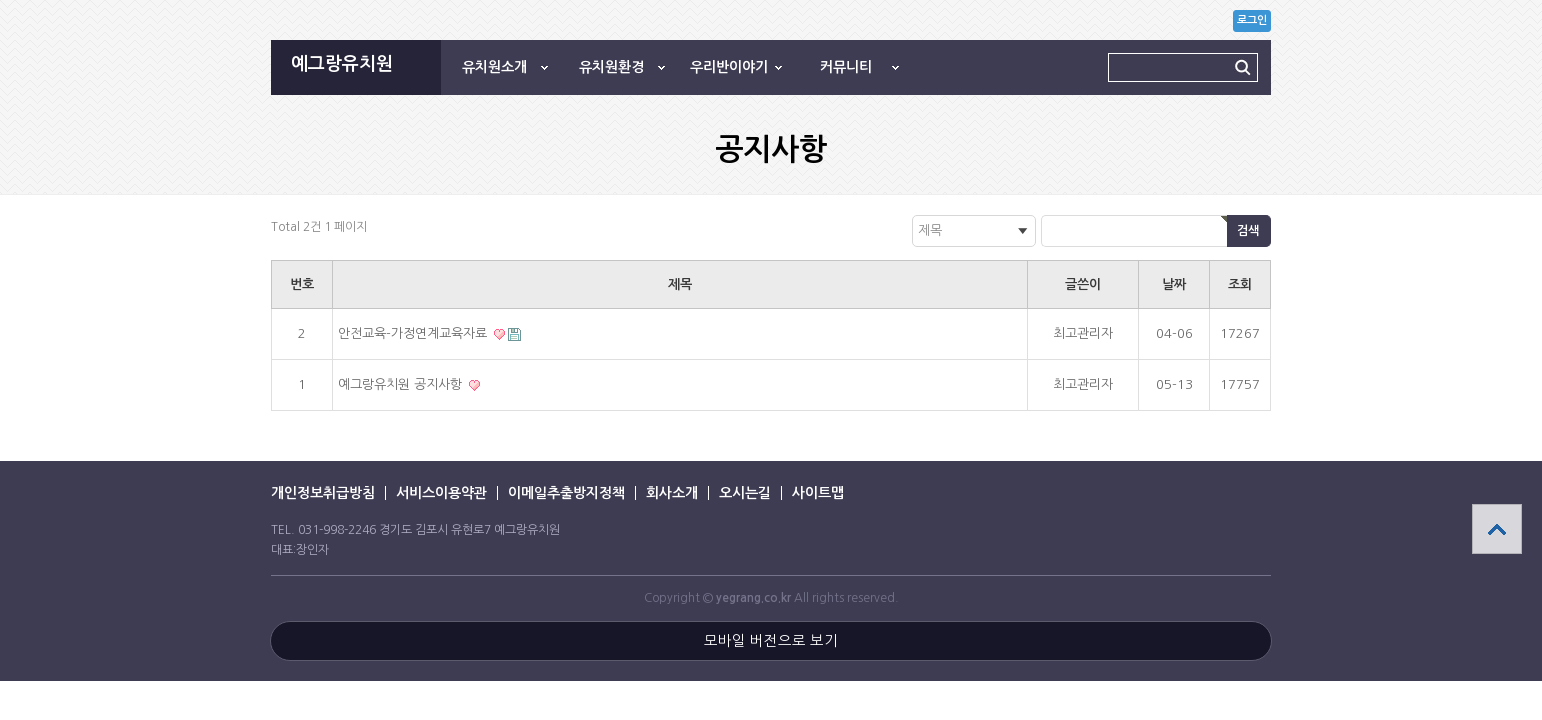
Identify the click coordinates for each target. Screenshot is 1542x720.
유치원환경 (611, 67)
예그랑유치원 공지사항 (402, 384)
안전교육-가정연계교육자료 (414, 333)
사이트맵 (818, 493)
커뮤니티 (846, 67)
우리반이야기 (729, 67)
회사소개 (672, 493)
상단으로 (1497, 529)
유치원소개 (494, 67)
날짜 (1174, 284)
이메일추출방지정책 (566, 493)
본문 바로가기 (0, 0)
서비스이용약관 (441, 493)
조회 (1240, 284)
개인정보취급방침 (323, 493)
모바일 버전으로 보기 (771, 641)
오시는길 (745, 493)
